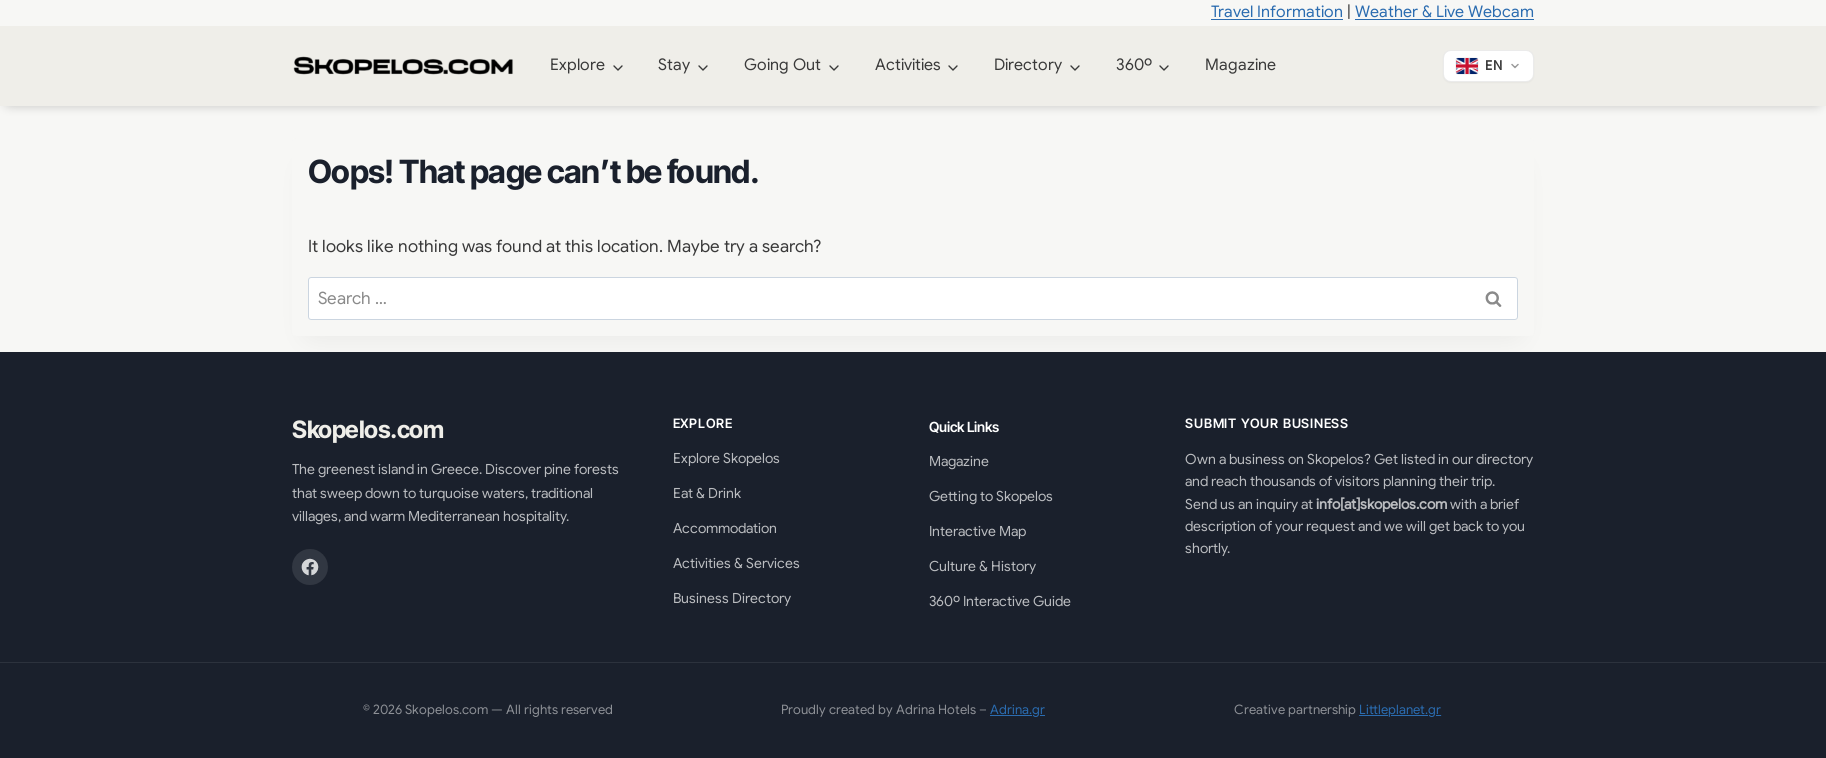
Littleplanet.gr (1400, 709)
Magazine (1240, 65)
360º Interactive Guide (1000, 601)
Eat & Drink (707, 493)
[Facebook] (310, 567)
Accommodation (725, 528)
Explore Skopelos (726, 458)
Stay (674, 65)
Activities (908, 65)
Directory (1028, 65)
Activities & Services (736, 563)
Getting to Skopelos (991, 496)
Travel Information (1277, 12)
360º (1134, 65)
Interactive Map (977, 531)
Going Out (782, 65)
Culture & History (982, 566)
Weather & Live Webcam (1444, 12)
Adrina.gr (1017, 709)
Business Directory (732, 598)
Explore (577, 65)
